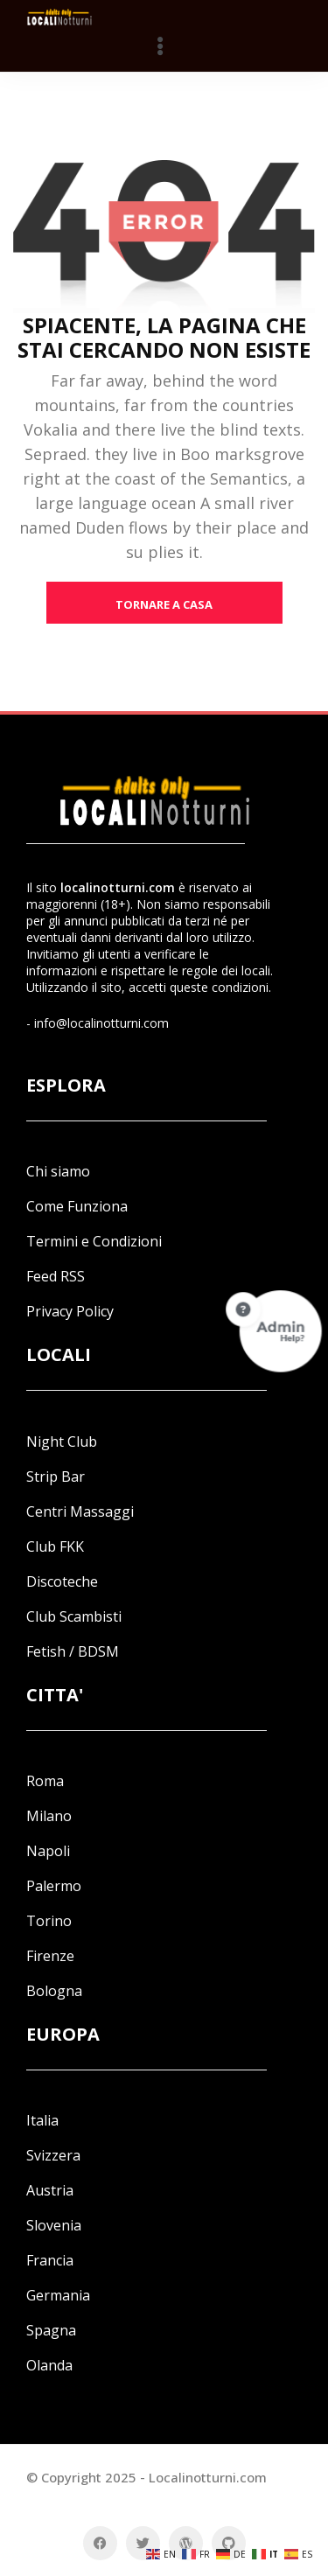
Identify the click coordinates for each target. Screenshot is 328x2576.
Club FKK (55, 1546)
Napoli (48, 1850)
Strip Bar (55, 1476)
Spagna (51, 2330)
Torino (49, 1920)
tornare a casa (164, 604)
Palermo (53, 1885)
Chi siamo (58, 1171)
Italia (42, 2120)
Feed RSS (55, 1276)
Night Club (61, 1441)
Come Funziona (77, 1206)
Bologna (54, 1990)
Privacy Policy (70, 1311)
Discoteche (62, 1581)
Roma (45, 1781)
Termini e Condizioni (94, 1241)
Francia (49, 2260)
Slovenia (53, 2225)
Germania (58, 2295)
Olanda (49, 2365)
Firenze (50, 1955)
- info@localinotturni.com (97, 1023)
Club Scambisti (74, 1616)
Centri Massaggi (80, 1511)
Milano (49, 1816)
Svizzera (53, 2155)
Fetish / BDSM (72, 1651)
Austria (49, 2190)
